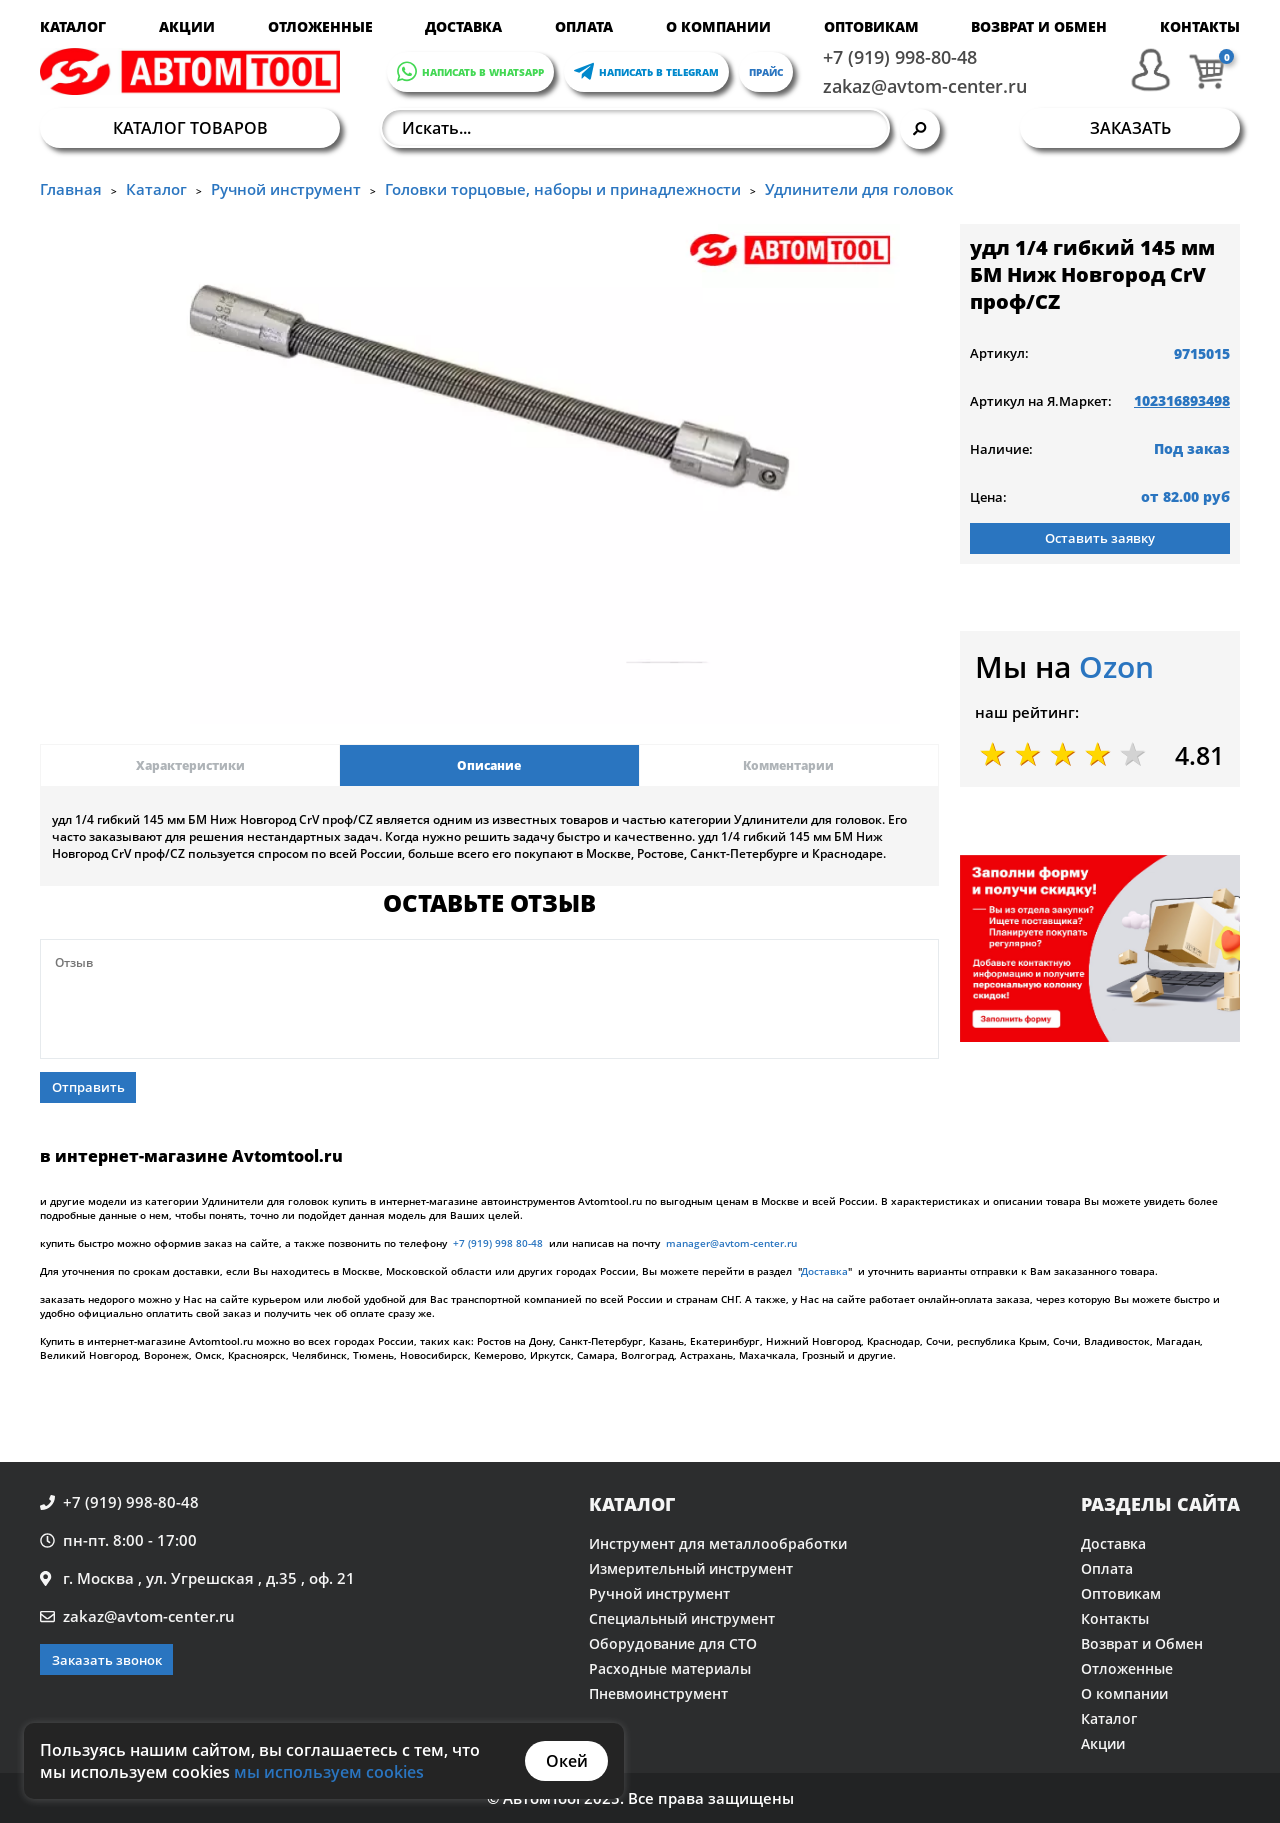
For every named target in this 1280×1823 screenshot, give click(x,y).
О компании (718, 26)
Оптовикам (871, 26)
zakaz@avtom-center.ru (925, 86)
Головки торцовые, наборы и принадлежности (563, 189)
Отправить (88, 1087)
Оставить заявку (1100, 538)
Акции (187, 26)
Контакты (1200, 26)
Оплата (584, 26)
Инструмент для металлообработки (718, 1543)
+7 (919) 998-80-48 (900, 57)
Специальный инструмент (682, 1618)
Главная (71, 189)
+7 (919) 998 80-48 (498, 1243)
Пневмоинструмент (658, 1693)
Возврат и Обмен (1039, 26)
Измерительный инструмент (691, 1568)
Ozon (1116, 666)
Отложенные (320, 26)
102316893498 (1182, 400)
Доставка (463, 26)
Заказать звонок (107, 1660)
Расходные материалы (670, 1668)
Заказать (1130, 128)
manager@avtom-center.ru (731, 1243)
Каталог (73, 26)
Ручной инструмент (286, 189)
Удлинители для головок (859, 189)
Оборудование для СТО (673, 1643)
